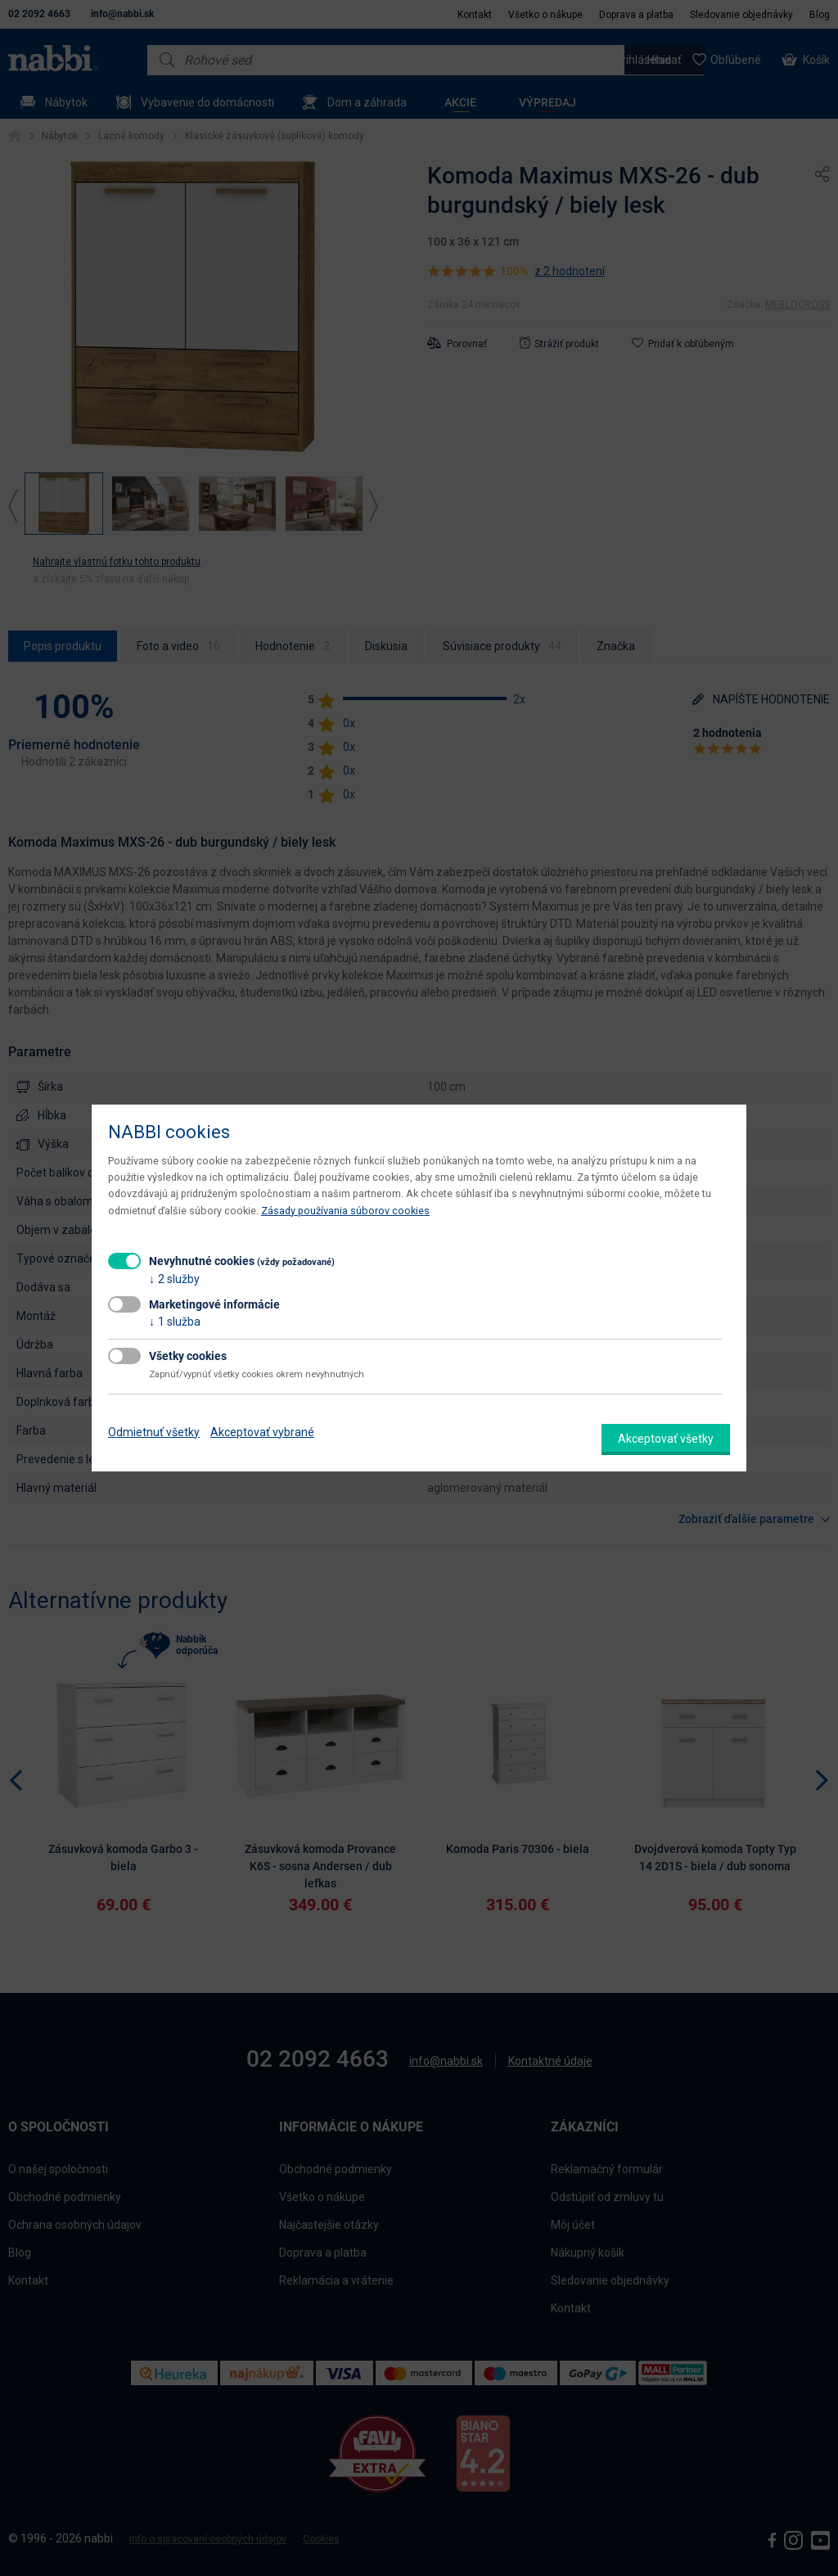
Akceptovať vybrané (262, 1432)
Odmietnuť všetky (154, 1432)
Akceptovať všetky (666, 1438)
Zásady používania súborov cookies (345, 1210)
